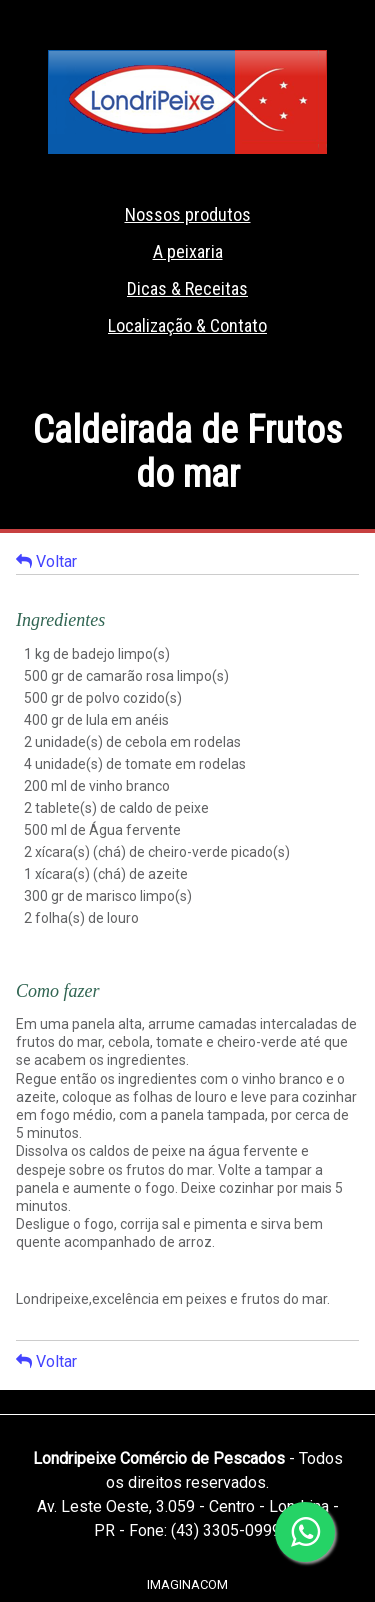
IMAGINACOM (187, 1584)
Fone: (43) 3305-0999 (205, 1530)
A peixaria (188, 251)
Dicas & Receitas (187, 288)
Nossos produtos (188, 214)
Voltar (46, 561)
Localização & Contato (187, 325)
